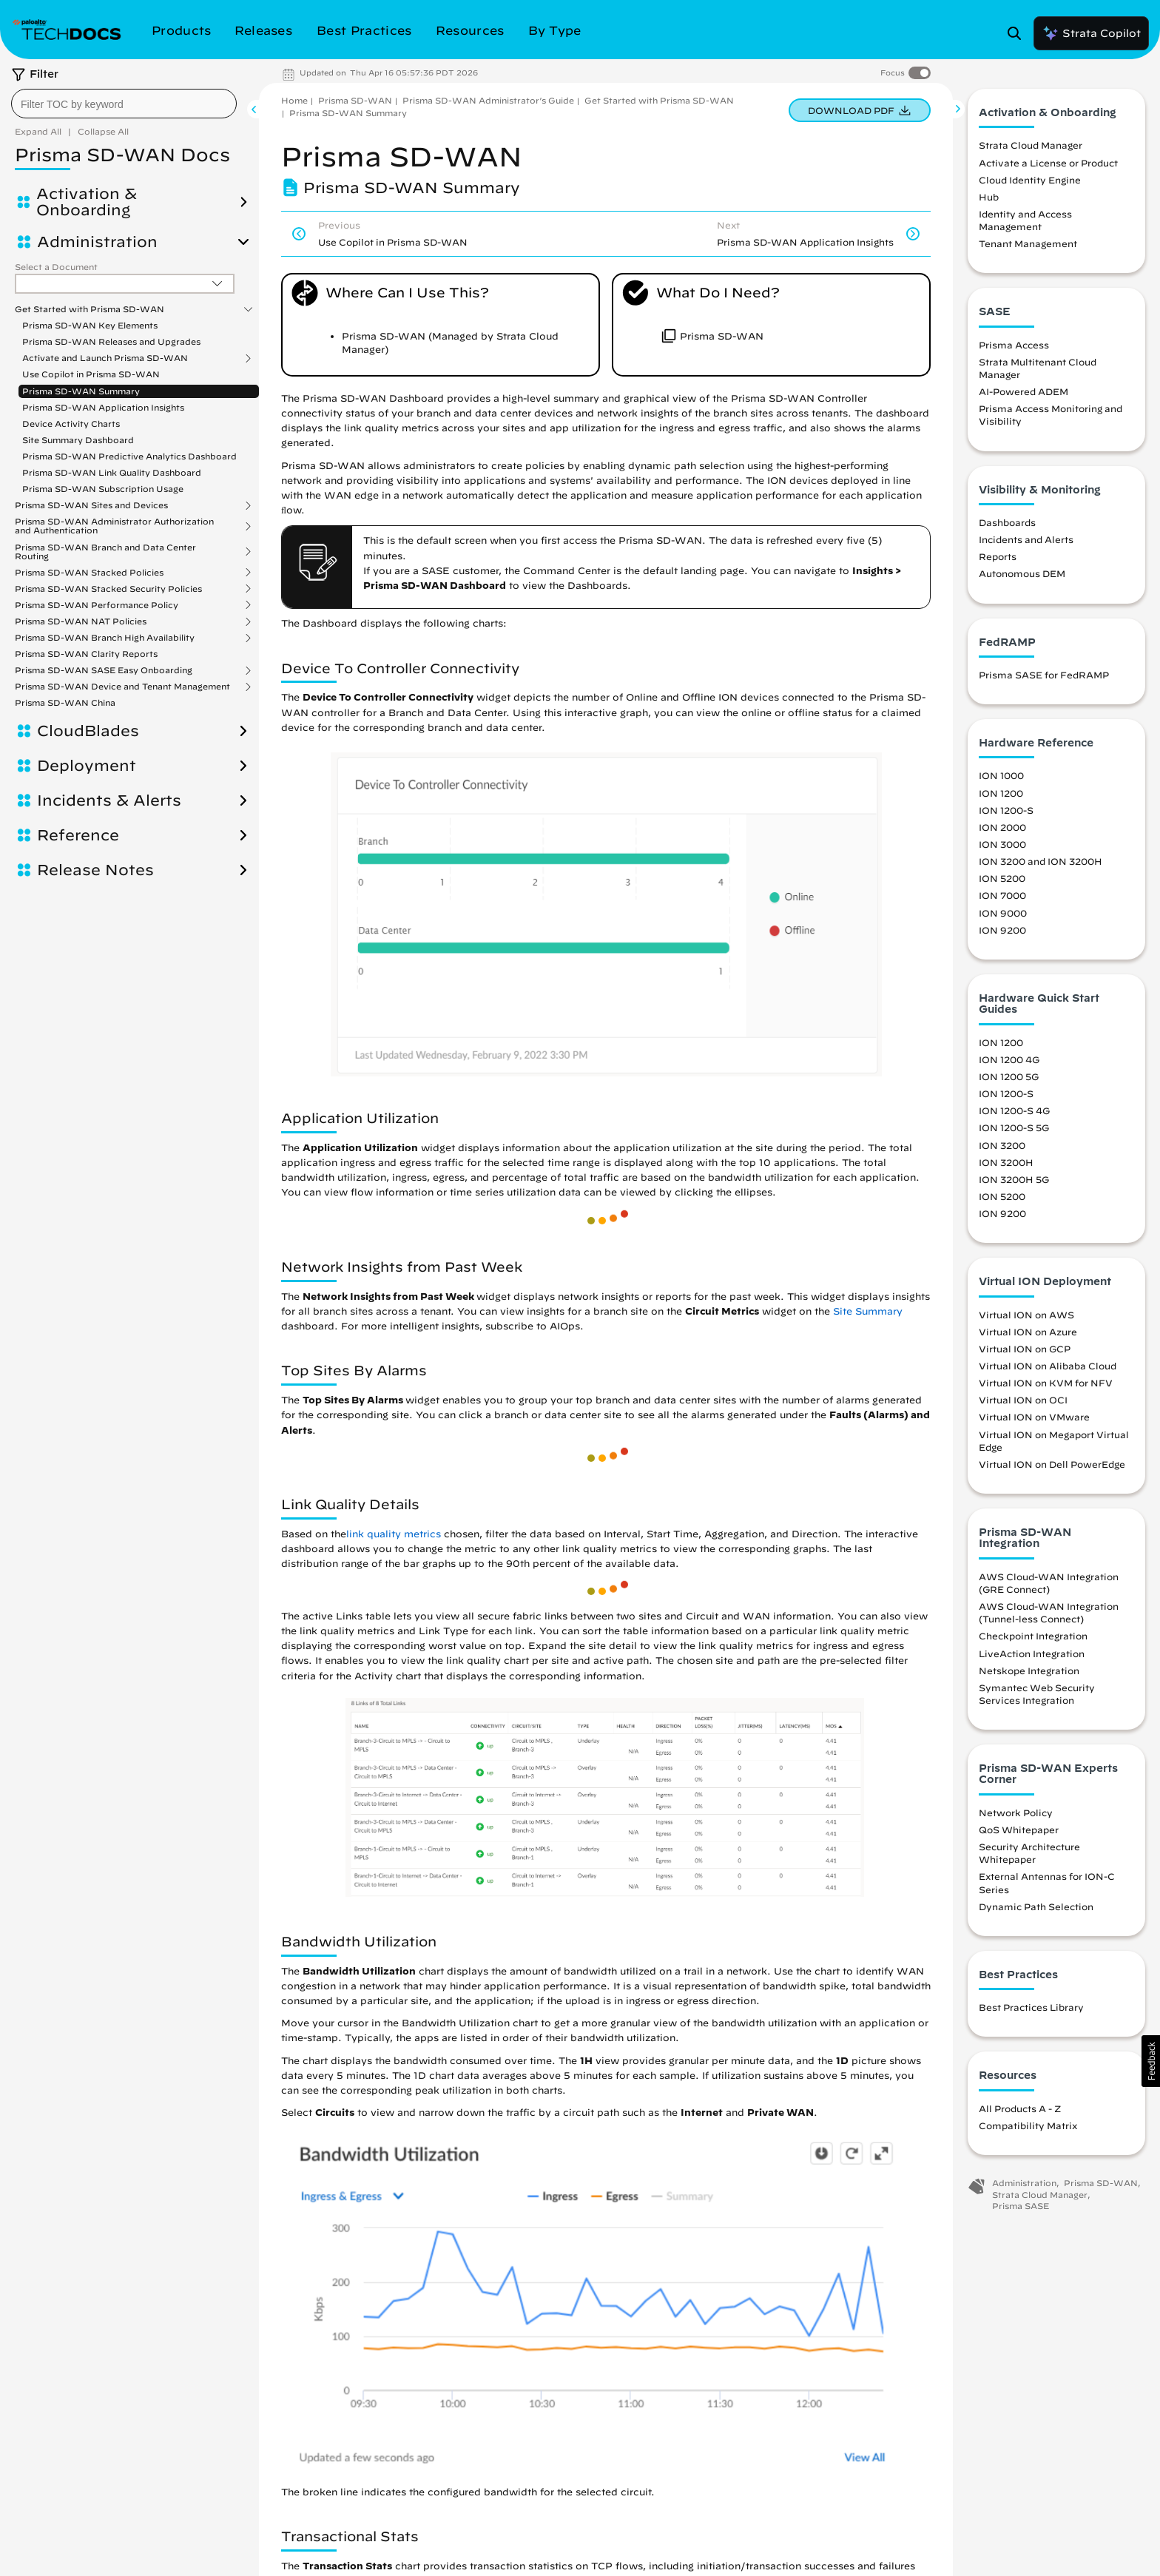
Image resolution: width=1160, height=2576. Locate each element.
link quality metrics (393, 1534)
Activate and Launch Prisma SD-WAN (105, 358)
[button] (1151, 2061)
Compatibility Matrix (1028, 2125)
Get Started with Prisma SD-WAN (89, 309)
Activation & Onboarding (86, 202)
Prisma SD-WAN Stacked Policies (89, 572)
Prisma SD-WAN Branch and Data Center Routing (105, 552)
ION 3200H (1006, 1162)
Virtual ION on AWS (1026, 1314)
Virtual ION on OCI (1023, 1400)
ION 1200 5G (1009, 1076)
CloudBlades (88, 731)
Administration (97, 242)
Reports (997, 556)
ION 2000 (1002, 827)
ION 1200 (1001, 793)
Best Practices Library (1031, 2007)
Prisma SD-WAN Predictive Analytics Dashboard (129, 456)
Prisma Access (1014, 345)
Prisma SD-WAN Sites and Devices (91, 505)
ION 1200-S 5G (1014, 1127)
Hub (989, 197)
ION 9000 (1003, 913)
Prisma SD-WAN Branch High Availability (105, 637)
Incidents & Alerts (109, 800)
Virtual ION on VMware (1034, 1417)
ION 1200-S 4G (1014, 1110)
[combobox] (124, 103)
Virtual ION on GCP (1024, 1348)
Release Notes (95, 870)
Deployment (86, 766)
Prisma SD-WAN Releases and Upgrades (111, 341)
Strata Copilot (1091, 33)
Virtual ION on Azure (1028, 1331)
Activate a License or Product (1048, 163)
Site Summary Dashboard (78, 440)
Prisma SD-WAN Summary (81, 391)
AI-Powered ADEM (1023, 391)
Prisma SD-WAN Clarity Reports (86, 653)
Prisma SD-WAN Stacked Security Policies (108, 588)
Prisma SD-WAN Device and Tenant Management (122, 686)
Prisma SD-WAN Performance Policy (96, 605)
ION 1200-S (1006, 810)
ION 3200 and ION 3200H (1040, 861)
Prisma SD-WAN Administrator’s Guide (488, 100)
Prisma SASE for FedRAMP (1044, 675)
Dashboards (1007, 522)
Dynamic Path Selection (1036, 1906)
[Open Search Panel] (1019, 33)
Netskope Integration (1029, 1670)
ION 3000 (1002, 844)
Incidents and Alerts (1026, 539)
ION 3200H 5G (1014, 1179)
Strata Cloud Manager (1030, 145)
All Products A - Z (1020, 2108)
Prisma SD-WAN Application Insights (103, 407)
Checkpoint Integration (1033, 1636)
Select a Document (56, 267)
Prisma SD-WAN (355, 100)
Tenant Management (1028, 243)
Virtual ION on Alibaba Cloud (1047, 1366)
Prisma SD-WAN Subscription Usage (102, 488)
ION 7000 (1002, 895)
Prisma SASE (1020, 2206)
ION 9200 (1002, 930)
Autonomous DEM (1022, 573)
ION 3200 (1002, 1145)
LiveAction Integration (1032, 1653)
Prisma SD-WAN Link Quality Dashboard (111, 472)
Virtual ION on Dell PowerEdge (1052, 1464)
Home (294, 100)
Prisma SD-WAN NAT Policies (80, 621)
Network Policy (1016, 1812)
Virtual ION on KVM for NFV (1046, 1383)
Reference (78, 835)
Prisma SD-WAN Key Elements (90, 325)
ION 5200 (1002, 878)
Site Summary (868, 1311)
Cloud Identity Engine (1030, 180)
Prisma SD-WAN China (65, 702)
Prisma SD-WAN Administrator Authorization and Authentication (114, 526)
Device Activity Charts (71, 423)
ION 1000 (1001, 775)
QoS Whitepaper (1019, 1829)
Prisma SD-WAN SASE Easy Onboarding (103, 670)
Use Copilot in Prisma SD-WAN (91, 374)
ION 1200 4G (1009, 1059)
